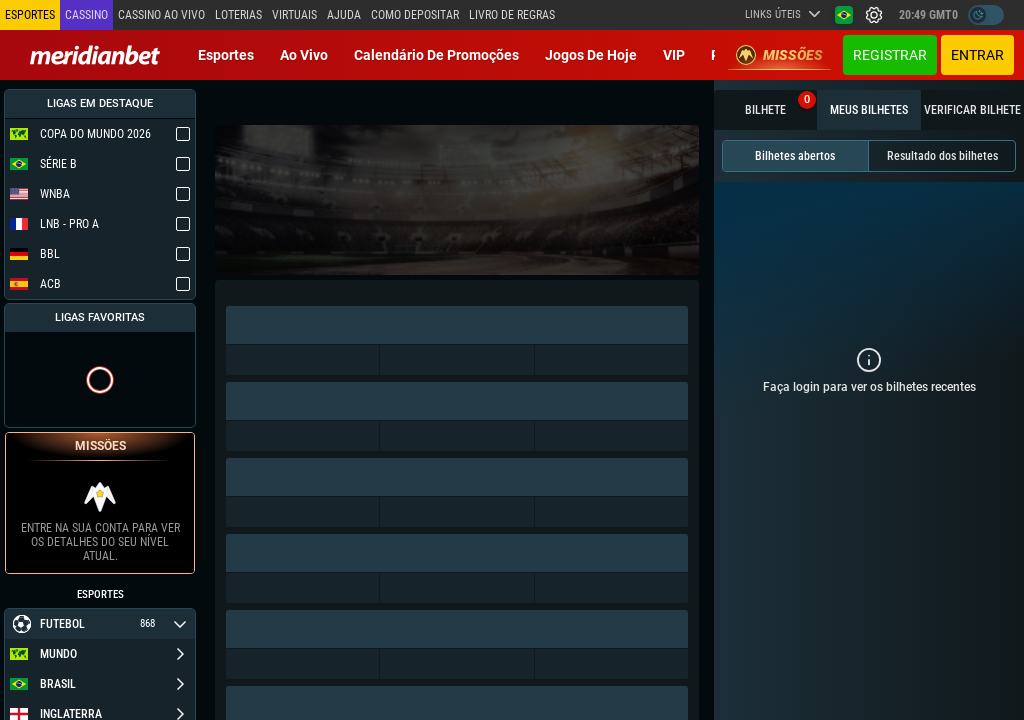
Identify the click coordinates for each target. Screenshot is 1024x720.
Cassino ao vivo (161, 15)
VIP (674, 55)
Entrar (977, 55)
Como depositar (415, 15)
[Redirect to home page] (95, 55)
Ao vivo (304, 55)
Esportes (226, 55)
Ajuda (344, 15)
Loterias (238, 15)
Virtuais (294, 15)
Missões (779, 55)
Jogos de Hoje (591, 55)
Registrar (890, 55)
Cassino (86, 15)
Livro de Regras (512, 15)
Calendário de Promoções (436, 55)
